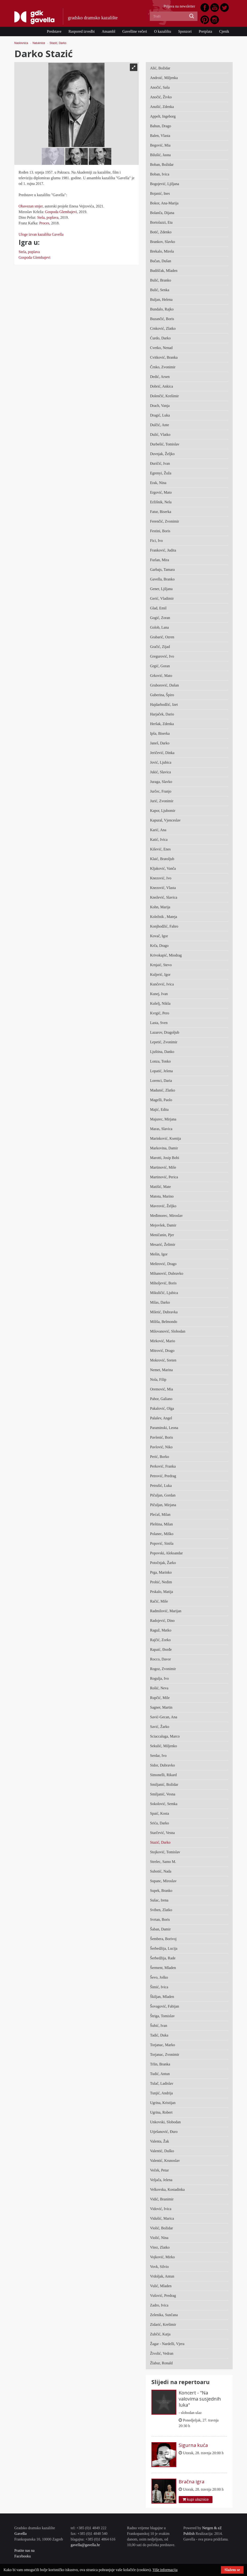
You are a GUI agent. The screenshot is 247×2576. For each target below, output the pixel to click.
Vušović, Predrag (163, 2296)
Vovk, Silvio (159, 2267)
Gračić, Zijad (160, 647)
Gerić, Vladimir (162, 598)
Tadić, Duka (159, 2035)
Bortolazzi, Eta (161, 222)
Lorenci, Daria (161, 1081)
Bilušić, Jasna (160, 155)
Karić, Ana (158, 830)
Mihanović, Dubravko (166, 1273)
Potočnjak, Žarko (163, 1563)
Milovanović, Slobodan (167, 1331)
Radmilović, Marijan (165, 1611)
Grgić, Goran (160, 666)
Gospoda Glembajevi (61, 212)
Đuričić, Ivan (160, 463)
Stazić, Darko (58, 43)
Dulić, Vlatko (160, 435)
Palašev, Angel (161, 1418)
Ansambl (108, 31)
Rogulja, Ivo (159, 1678)
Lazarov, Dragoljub (164, 1032)
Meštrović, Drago (163, 1264)
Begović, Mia (160, 145)
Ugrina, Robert (161, 2112)
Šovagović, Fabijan (164, 2006)
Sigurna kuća (193, 2445)
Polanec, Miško (162, 1534)
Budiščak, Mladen (163, 271)
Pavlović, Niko (161, 1447)
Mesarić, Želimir (162, 1244)
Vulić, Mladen (160, 2286)
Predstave (54, 31)
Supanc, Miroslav (163, 1881)
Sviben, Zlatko (161, 1910)
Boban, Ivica (159, 174)
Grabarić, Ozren (162, 637)
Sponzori (185, 31)
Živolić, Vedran (161, 2353)
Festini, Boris (160, 531)
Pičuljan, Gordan (162, 1495)
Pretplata (205, 31)
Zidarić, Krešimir (163, 2324)
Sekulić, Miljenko (163, 1746)
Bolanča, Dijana (162, 213)
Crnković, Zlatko (163, 328)
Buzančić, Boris (162, 319)
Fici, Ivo (156, 541)
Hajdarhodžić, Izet (164, 705)
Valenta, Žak (159, 2141)
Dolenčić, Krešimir (164, 396)
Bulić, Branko (160, 280)
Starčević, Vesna (162, 1833)
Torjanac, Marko (162, 2045)
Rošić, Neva (159, 1688)
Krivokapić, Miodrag (166, 955)
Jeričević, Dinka (162, 753)
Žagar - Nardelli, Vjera (167, 2344)
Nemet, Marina (161, 1370)
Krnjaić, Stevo (161, 965)
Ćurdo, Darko (160, 338)
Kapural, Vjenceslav (165, 820)
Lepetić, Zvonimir (163, 1042)
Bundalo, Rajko (162, 309)
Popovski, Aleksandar (166, 1553)
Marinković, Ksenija (165, 1138)
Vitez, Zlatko (160, 2247)
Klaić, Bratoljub (162, 859)
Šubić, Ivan (158, 2026)
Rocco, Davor (160, 1659)
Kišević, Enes (160, 849)
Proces (44, 223)
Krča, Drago (159, 946)
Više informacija (165, 2570)
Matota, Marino (162, 1196)
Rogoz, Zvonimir (163, 1669)
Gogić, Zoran (160, 618)
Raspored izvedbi (82, 31)
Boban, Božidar (162, 165)
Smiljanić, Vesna (162, 1794)
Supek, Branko (161, 1891)
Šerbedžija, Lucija (163, 1948)
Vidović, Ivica (160, 2209)
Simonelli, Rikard (163, 1775)
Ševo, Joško (159, 1977)
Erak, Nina (158, 483)
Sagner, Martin (161, 1707)
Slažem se (232, 2570)
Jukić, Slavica (160, 772)
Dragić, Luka (160, 415)
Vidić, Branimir (162, 2199)
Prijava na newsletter (179, 6)
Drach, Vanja (160, 406)
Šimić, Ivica (159, 1987)
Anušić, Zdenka (162, 107)
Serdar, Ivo (158, 1756)
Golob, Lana (159, 627)
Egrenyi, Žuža (160, 473)
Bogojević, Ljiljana (164, 184)
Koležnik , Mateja (163, 917)
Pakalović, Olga (162, 1408)
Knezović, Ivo (160, 878)
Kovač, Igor (159, 936)
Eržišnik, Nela (161, 502)
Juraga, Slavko (161, 782)
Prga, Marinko (161, 1572)
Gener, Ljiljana (161, 589)
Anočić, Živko (161, 97)
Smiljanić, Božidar (164, 1784)
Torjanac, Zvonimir (164, 2054)
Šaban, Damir (160, 1929)
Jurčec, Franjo (160, 791)
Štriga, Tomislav (162, 2016)
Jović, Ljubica (160, 762)
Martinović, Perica (164, 1177)
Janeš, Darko (160, 743)
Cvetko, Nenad (161, 348)
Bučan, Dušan (160, 261)
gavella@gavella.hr (85, 2545)
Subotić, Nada (160, 1871)
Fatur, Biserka (160, 512)
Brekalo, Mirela (162, 251)
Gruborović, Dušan (164, 685)
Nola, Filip (158, 1379)
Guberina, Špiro (162, 695)
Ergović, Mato (161, 492)
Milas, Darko (160, 1302)
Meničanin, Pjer (162, 1235)
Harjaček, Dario (162, 714)
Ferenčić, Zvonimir (164, 521)
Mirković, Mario (162, 1341)
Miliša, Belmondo (163, 1322)
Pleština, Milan (161, 1524)
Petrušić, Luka (161, 1486)
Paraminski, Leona (164, 1428)
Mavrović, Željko (163, 1206)
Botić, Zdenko (161, 232)
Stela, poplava (47, 217)
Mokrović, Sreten (163, 1360)
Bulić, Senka (159, 290)
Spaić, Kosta (159, 1813)
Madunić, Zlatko (162, 1090)
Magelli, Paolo (161, 1100)
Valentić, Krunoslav (165, 2161)
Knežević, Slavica (163, 897)
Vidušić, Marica (162, 2218)
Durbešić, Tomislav (164, 444)
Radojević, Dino (162, 1621)
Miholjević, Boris (163, 1283)
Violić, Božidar (161, 2228)
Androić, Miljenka (164, 78)
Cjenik (224, 31)
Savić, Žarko (159, 1727)
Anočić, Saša (160, 87)
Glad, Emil (158, 608)
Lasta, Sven (159, 1023)
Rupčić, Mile (160, 1698)
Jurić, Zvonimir (162, 801)
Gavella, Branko (162, 579)
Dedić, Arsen (160, 377)
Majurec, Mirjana (163, 1119)
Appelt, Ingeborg (163, 116)
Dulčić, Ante (159, 425)
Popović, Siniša (162, 1543)
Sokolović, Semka (163, 1804)
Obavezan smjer (31, 206)
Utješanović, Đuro (164, 2132)
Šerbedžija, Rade (162, 1958)
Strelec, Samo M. (163, 1862)
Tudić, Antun (160, 2074)
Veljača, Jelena (161, 2180)
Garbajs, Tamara (162, 570)
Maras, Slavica (161, 1129)
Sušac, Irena (159, 1900)
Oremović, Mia (161, 1389)
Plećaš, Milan (160, 1514)
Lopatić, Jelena (161, 1071)
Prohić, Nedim (161, 1582)
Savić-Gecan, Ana (163, 1717)
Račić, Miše (159, 1601)
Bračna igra (191, 2481)
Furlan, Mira (159, 560)
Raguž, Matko (160, 1630)
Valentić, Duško (162, 2151)
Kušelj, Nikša (160, 1003)
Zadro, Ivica (159, 2305)
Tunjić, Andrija (161, 2093)
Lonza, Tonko (160, 1061)
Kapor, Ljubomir (162, 811)
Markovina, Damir (164, 1148)
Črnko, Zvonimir (162, 367)
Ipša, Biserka (160, 733)
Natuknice (39, 43)
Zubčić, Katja (160, 2334)
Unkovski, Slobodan (165, 2122)
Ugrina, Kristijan (162, 2103)
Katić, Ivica (159, 839)
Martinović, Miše (163, 1167)
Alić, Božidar (160, 68)
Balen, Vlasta (160, 136)
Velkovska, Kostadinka (167, 2189)
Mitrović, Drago (162, 1351)
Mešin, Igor (159, 1254)
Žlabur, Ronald (161, 2363)
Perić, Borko (159, 1457)
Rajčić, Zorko (160, 1640)
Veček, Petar (159, 2170)
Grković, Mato (161, 676)
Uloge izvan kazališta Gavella (41, 234)
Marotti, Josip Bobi (164, 1158)
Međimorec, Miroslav (166, 1216)
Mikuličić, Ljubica (164, 1293)
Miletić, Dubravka (164, 1312)
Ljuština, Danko (162, 1052)
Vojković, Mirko (162, 2257)
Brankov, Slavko (162, 242)
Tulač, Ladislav (161, 2083)
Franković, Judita (163, 550)
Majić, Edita (159, 1109)
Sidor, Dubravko (162, 1765)
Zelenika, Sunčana (164, 2315)
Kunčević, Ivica (162, 984)
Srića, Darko (159, 1823)
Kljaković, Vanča (163, 868)
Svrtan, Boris (160, 1919)
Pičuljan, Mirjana (163, 1505)
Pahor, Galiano (161, 1399)
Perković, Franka (163, 1466)
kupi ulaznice (195, 2499)
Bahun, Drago (160, 126)
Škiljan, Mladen (162, 1997)
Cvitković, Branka (164, 357)
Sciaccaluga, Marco (165, 1736)
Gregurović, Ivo (162, 656)
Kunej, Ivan (159, 994)
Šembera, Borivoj (163, 1939)
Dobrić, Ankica (161, 386)
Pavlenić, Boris (161, 1437)
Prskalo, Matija (161, 1592)
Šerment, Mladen (163, 1968)
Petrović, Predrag (163, 1476)
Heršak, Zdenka (162, 724)
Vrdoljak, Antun (162, 2276)
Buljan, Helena (161, 300)
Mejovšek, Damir (163, 1225)
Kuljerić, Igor (160, 974)
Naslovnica (21, 43)
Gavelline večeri (134, 31)
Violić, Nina (159, 2238)
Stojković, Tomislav (165, 1852)
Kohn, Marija (160, 907)
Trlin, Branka (160, 2064)
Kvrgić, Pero (159, 1013)
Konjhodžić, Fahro (164, 926)
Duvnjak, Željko (162, 454)
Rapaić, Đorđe (161, 1649)
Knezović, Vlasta (163, 888)
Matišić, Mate (160, 1187)
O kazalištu (162, 31)
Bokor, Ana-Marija (164, 203)
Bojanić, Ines (160, 193)
